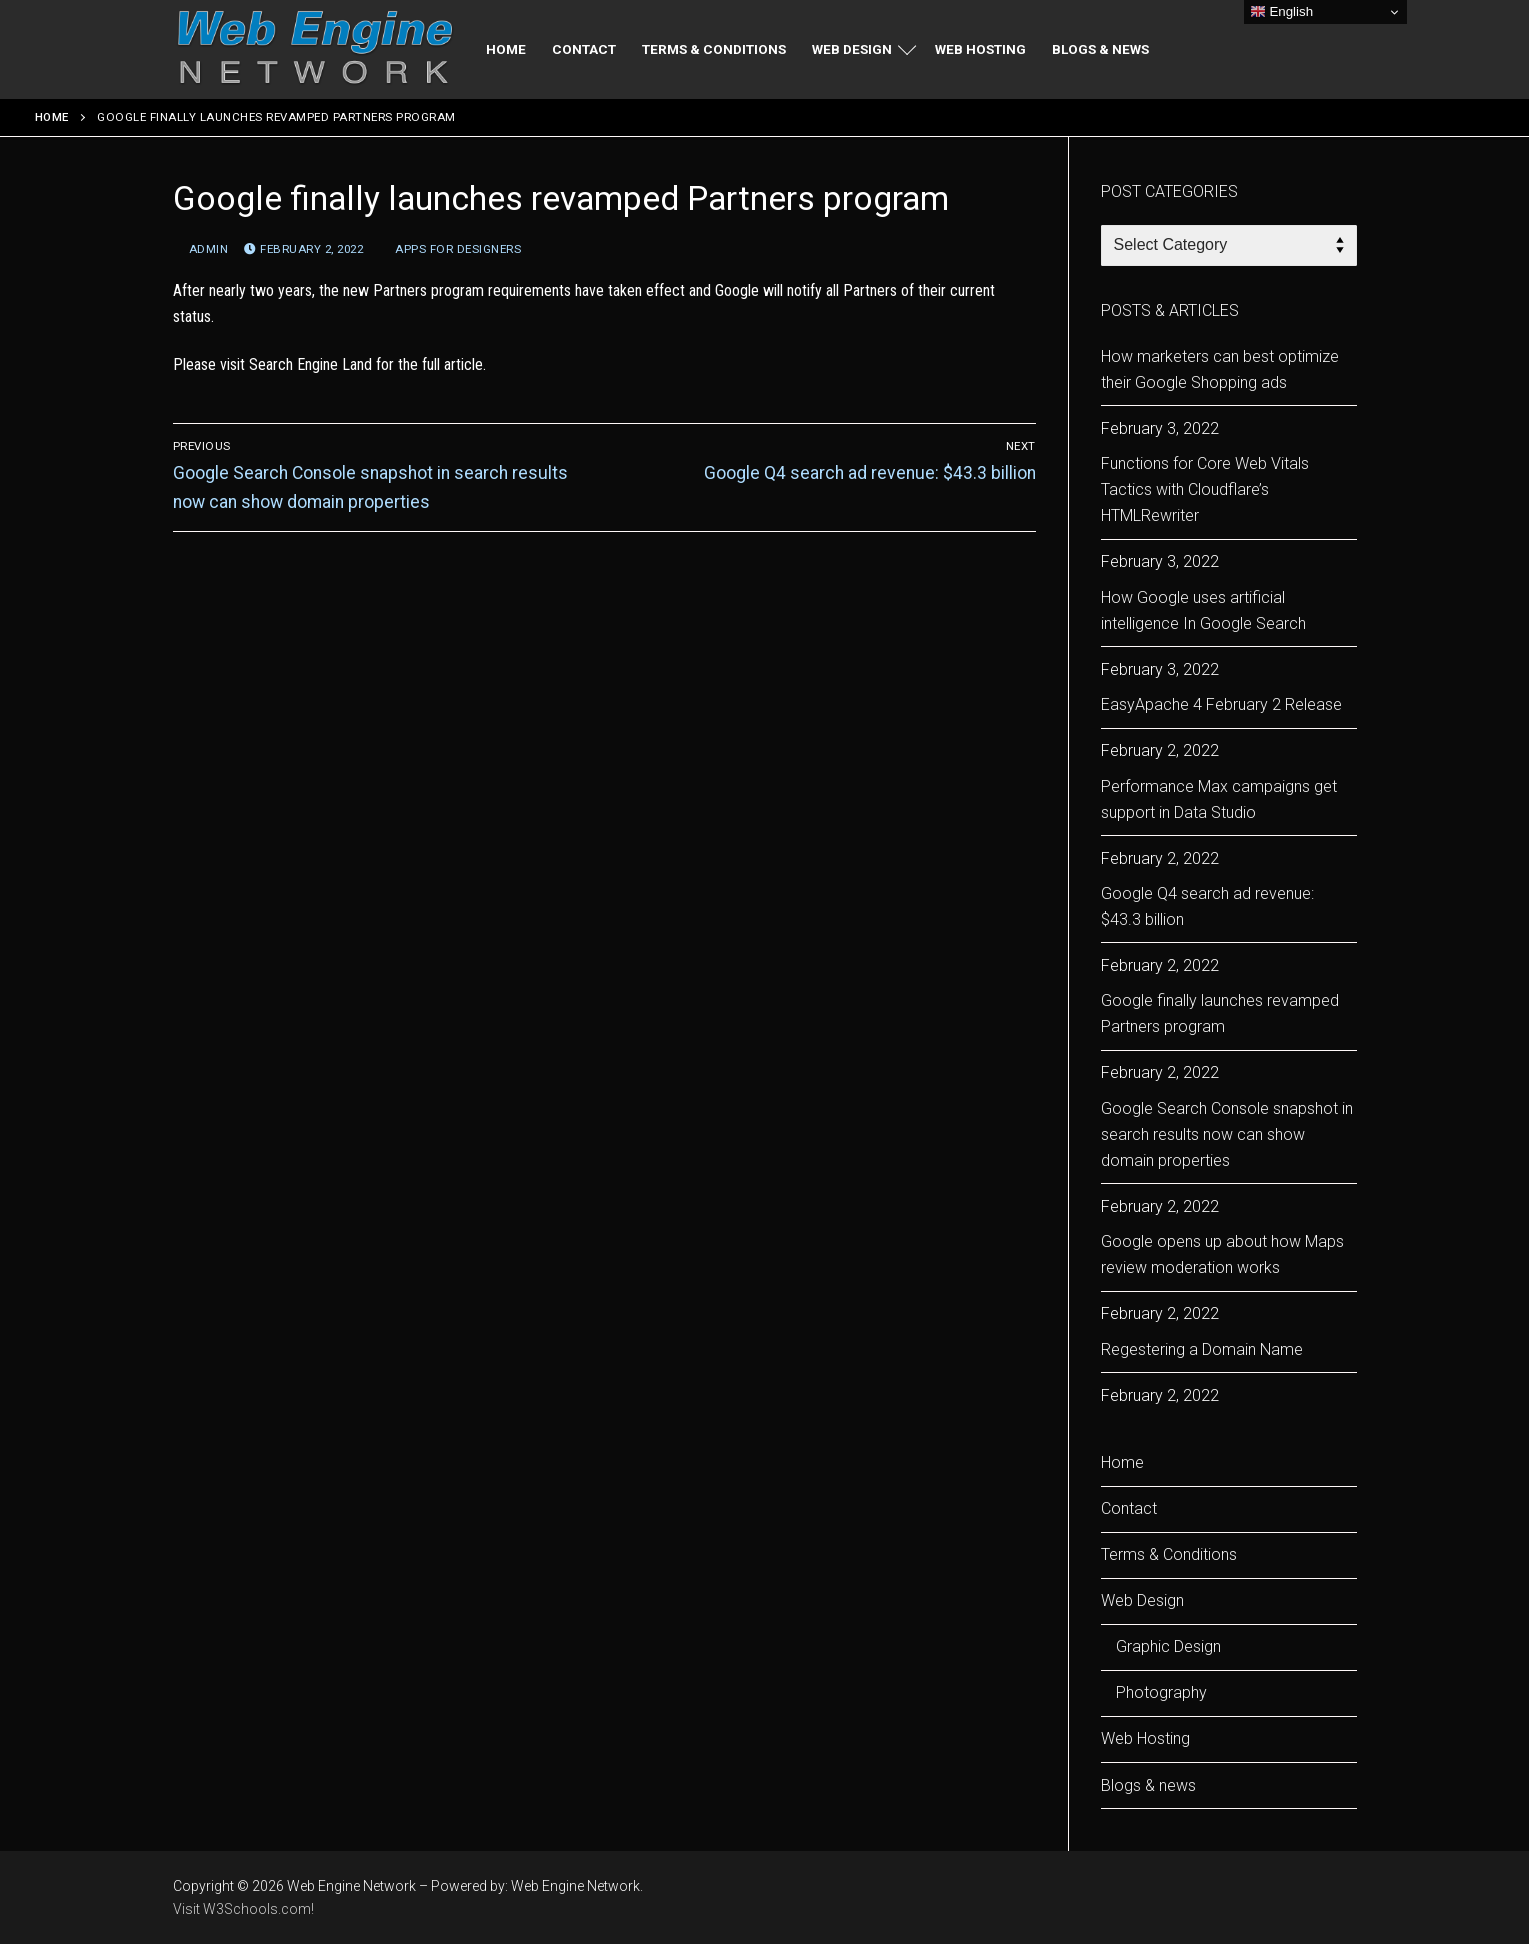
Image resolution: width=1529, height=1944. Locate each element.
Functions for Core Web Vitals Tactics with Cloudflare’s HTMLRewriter (1205, 489)
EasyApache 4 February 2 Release (1221, 704)
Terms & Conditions (1169, 1554)
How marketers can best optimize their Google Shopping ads (1220, 369)
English (1281, 12)
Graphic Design (1168, 1646)
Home (52, 117)
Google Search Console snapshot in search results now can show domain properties (1227, 1134)
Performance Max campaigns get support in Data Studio (1219, 799)
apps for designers (450, 249)
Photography (1161, 1692)
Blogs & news (1148, 1785)
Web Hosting (1145, 1738)
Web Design (1144, 1600)
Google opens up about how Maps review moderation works (1222, 1254)
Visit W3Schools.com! (243, 1909)
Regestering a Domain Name (1202, 1349)
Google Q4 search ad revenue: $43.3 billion (1207, 906)
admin (201, 249)
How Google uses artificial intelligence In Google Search (1203, 610)
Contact (1129, 1508)
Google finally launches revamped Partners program (1220, 1013)
